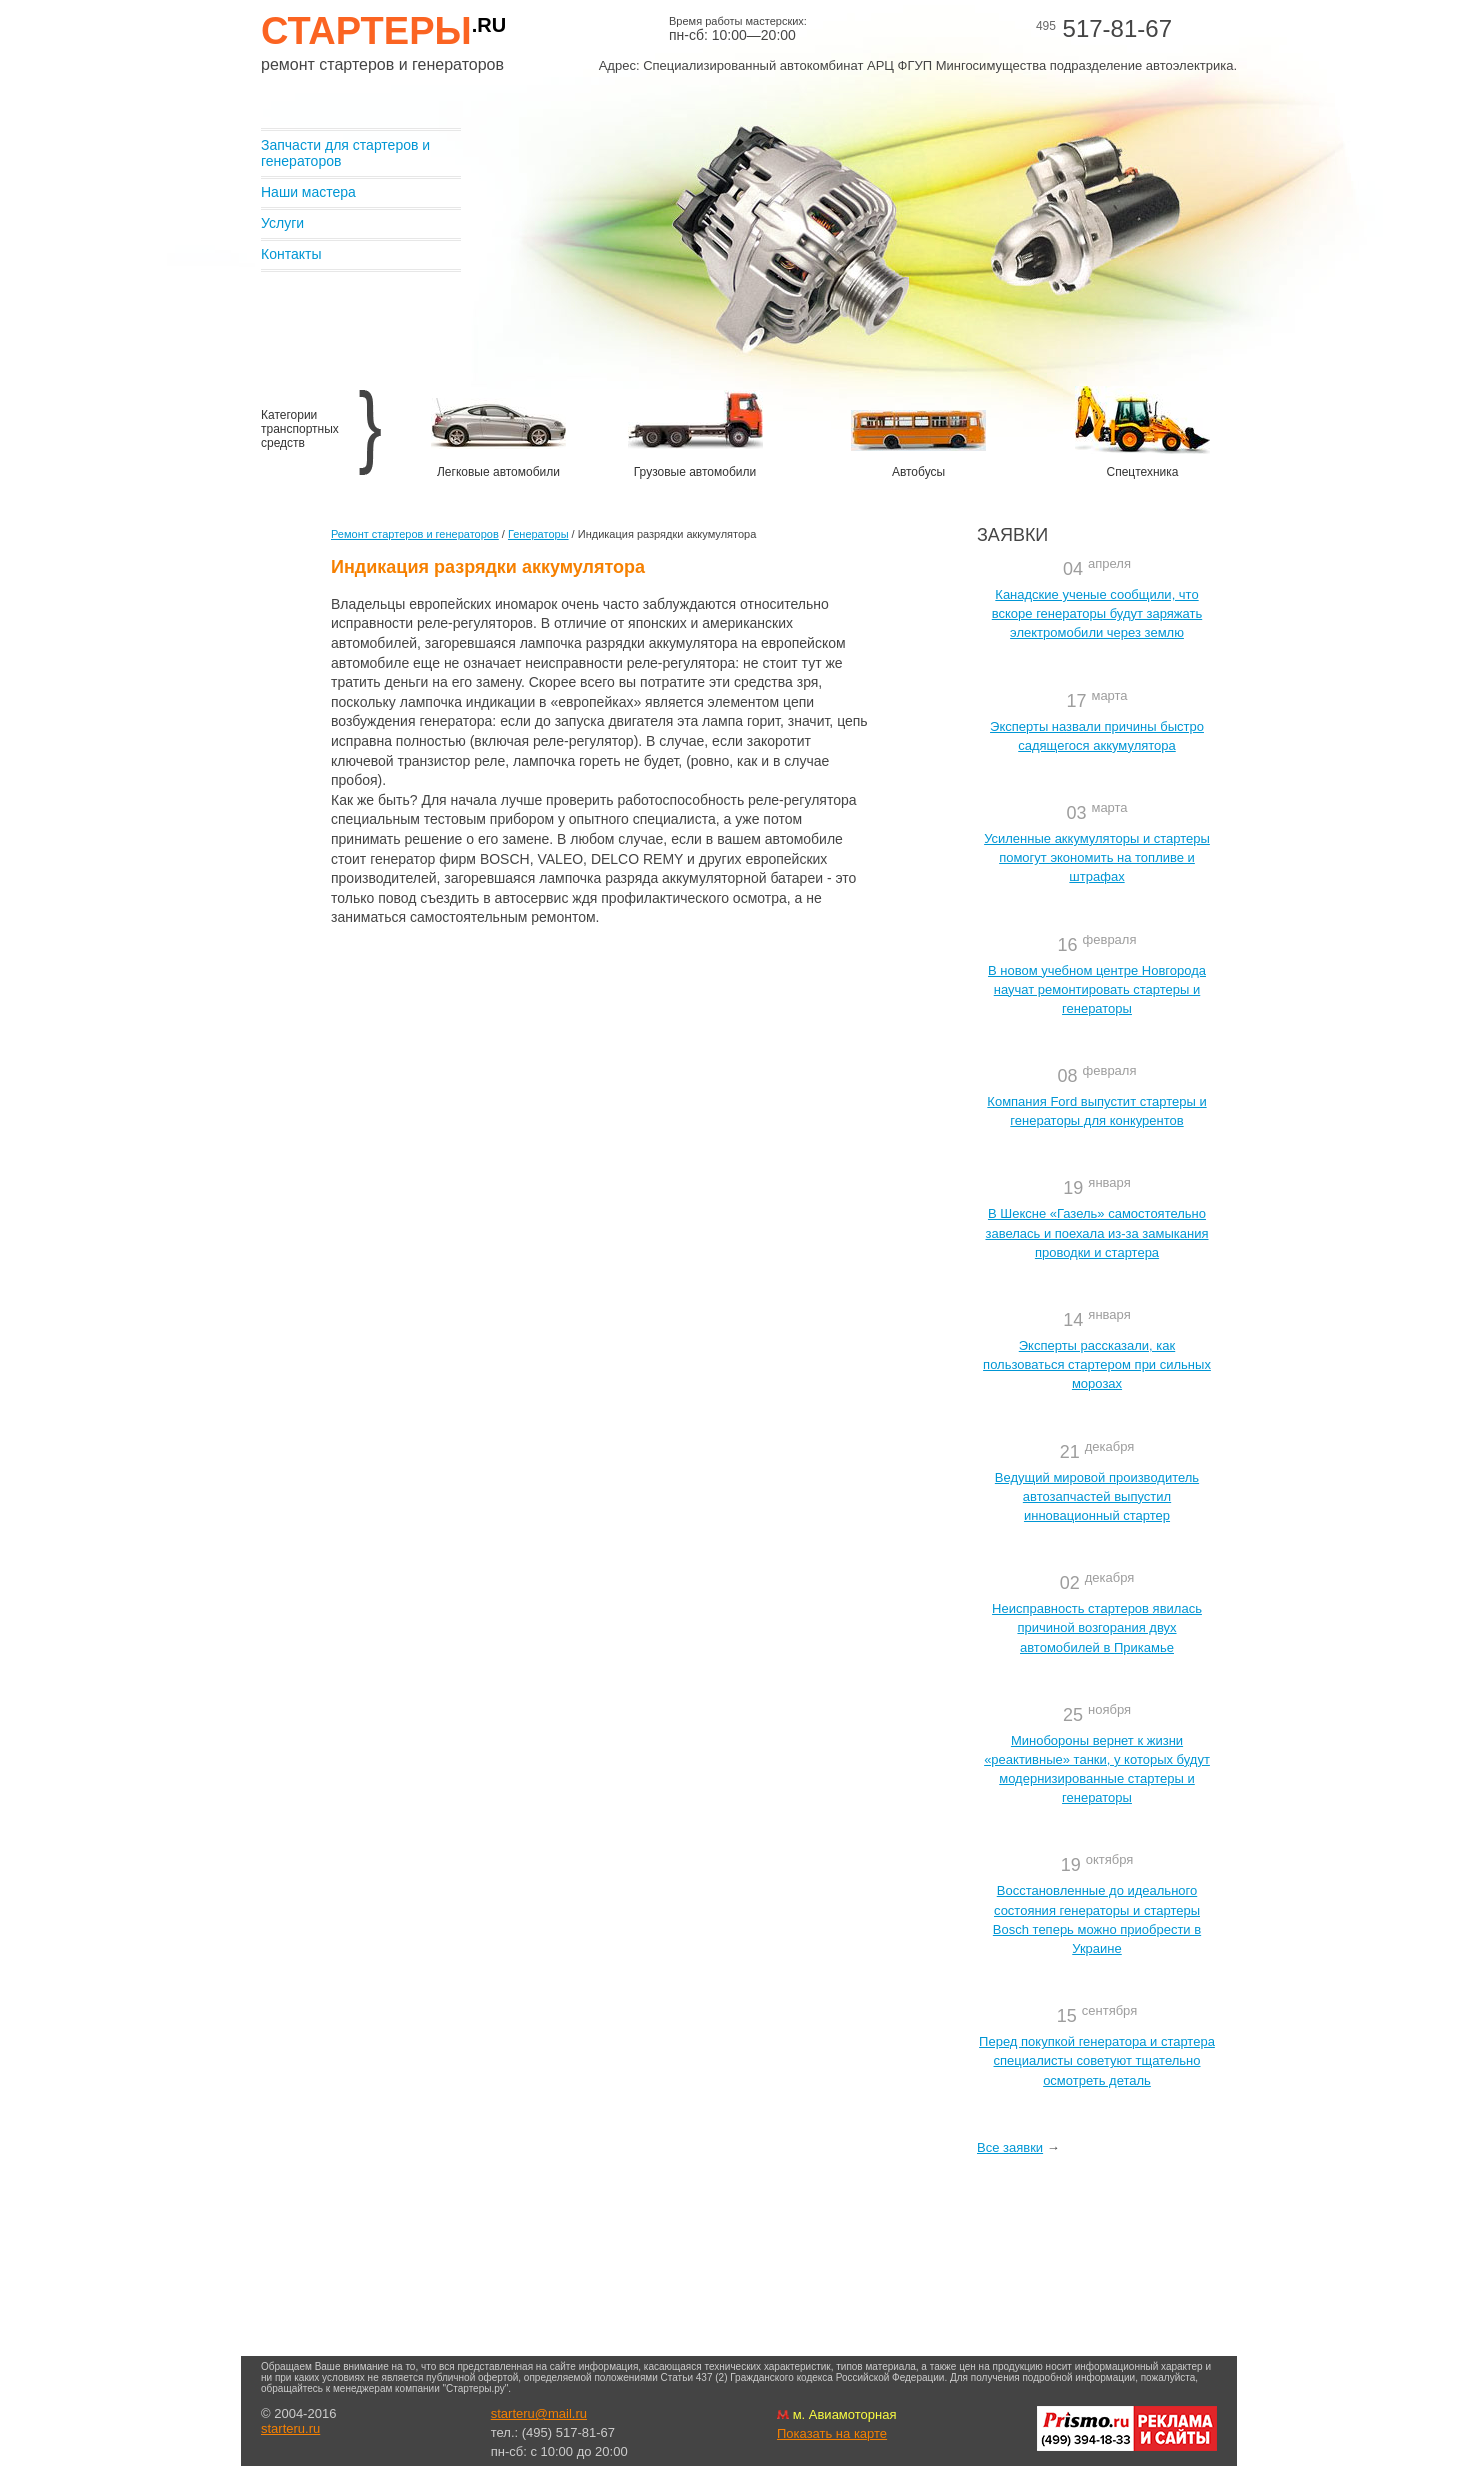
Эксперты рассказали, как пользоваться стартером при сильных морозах (1097, 1364)
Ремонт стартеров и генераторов (415, 534)
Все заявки (1010, 2147)
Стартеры (383, 31)
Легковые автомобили (498, 472)
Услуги (282, 223)
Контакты (291, 254)
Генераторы (538, 534)
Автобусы (918, 472)
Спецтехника (1143, 472)
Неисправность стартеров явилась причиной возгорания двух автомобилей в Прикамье (1097, 1627)
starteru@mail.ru (539, 2413)
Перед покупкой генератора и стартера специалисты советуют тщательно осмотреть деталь (1097, 2060)
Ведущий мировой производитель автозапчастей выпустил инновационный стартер (1097, 1496)
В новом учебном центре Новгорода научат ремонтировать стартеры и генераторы (1097, 989)
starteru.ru (290, 2428)
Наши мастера (308, 192)
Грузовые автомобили (695, 472)
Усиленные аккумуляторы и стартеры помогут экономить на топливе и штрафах (1097, 857)
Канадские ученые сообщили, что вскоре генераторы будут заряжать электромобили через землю (1097, 613)
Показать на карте (832, 2433)
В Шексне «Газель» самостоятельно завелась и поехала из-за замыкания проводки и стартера (1096, 1232)
